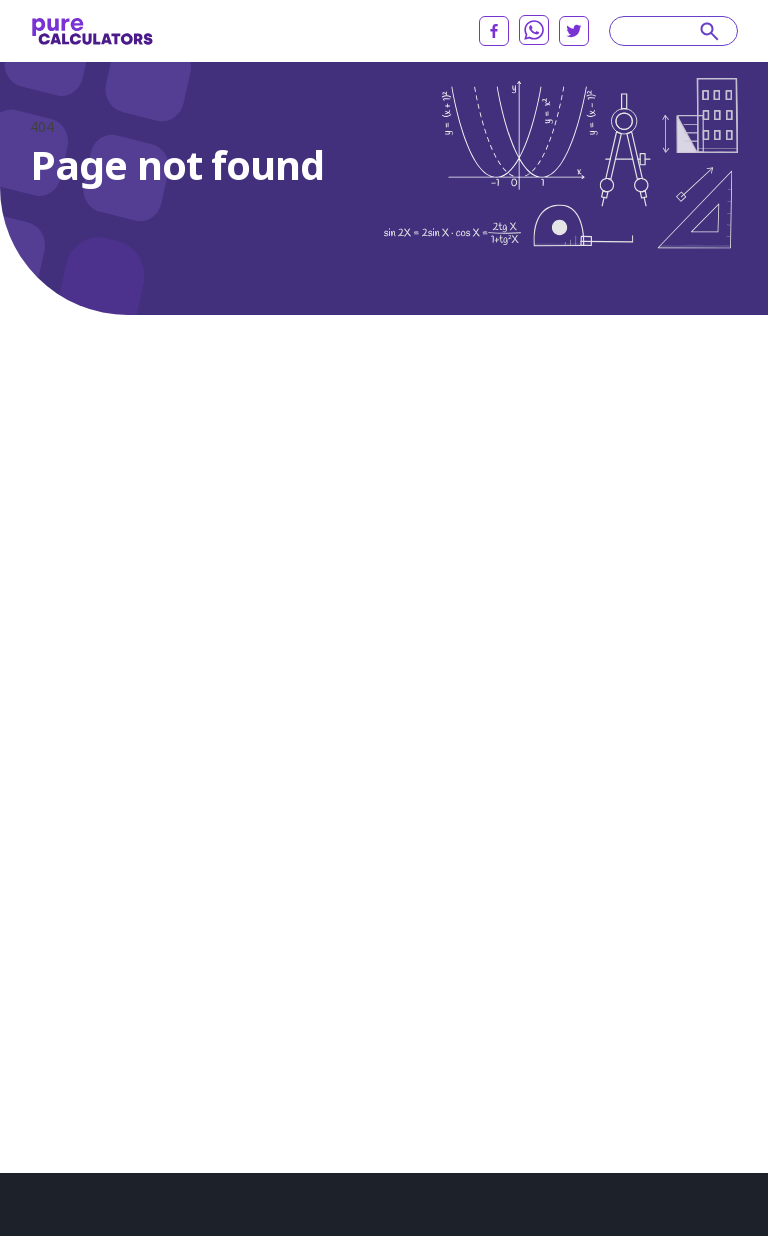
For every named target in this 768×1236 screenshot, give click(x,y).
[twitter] (574, 31)
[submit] (709, 31)
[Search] (664, 31)
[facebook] (494, 31)
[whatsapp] (534, 30)
